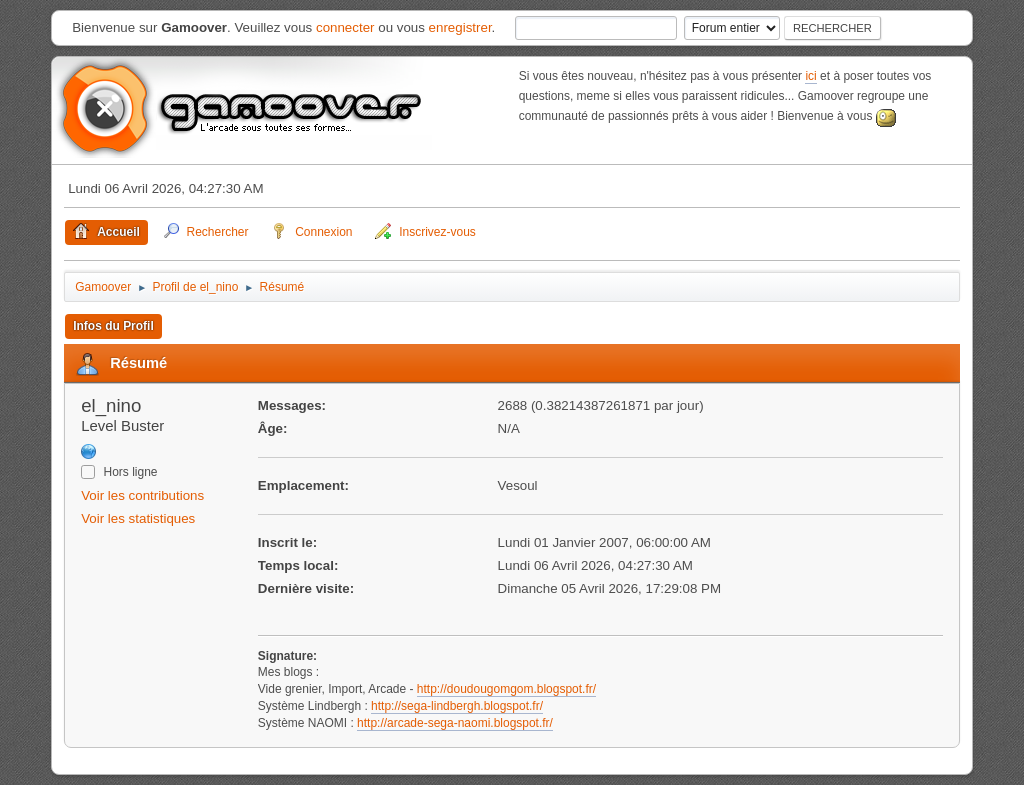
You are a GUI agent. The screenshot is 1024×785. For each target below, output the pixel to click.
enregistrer (460, 27)
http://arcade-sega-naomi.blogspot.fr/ (455, 723)
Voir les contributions (142, 495)
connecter (345, 27)
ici (810, 76)
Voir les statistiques (138, 518)
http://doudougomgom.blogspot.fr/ (506, 689)
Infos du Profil (113, 326)
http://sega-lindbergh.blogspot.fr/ (457, 706)
